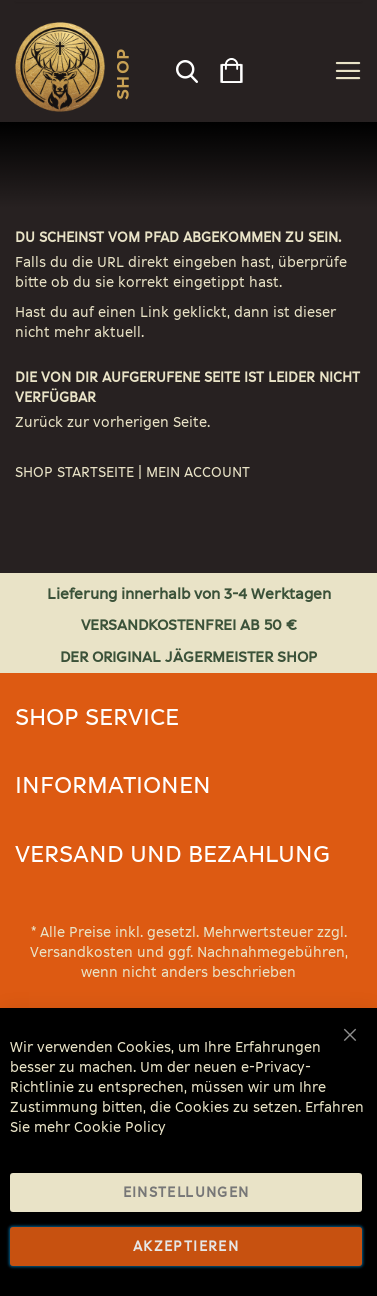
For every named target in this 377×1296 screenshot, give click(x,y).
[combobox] (185, 66)
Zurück (39, 422)
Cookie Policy (120, 1127)
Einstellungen (186, 1192)
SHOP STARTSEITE (74, 472)
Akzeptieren (186, 1246)
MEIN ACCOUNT (198, 472)
